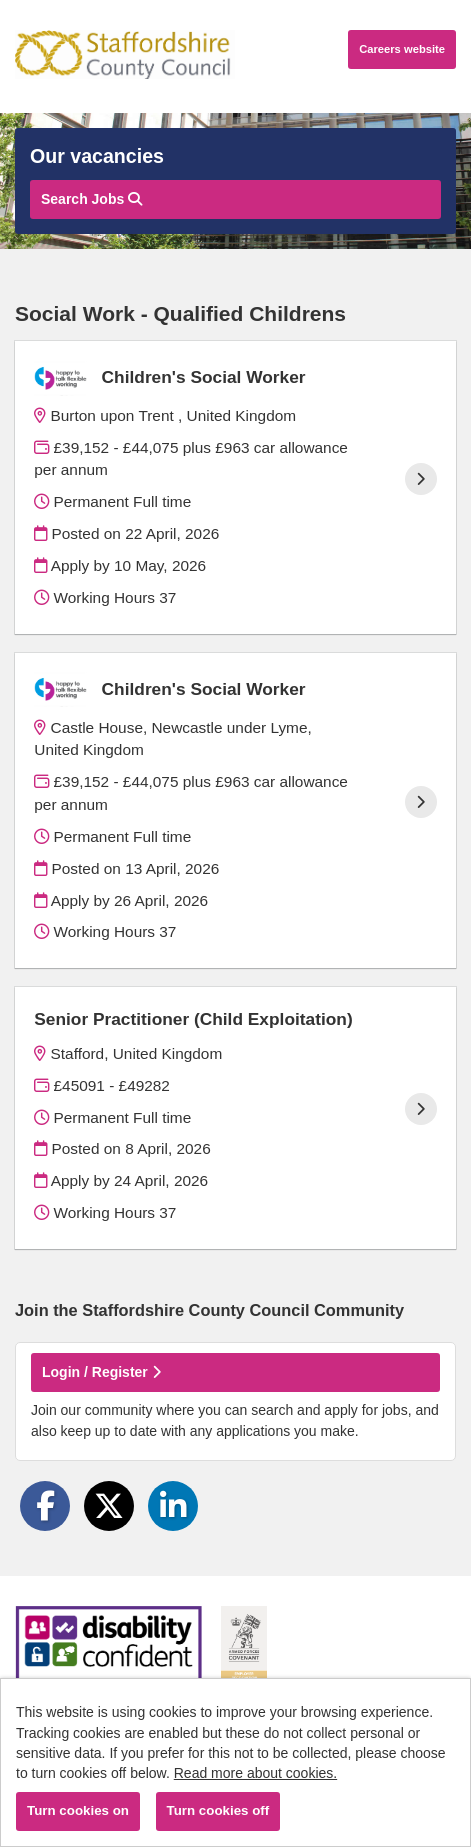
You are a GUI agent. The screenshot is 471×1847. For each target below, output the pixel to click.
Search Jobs (91, 199)
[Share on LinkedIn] (173, 1506)
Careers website (402, 49)
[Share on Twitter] (109, 1506)
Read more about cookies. (255, 1773)
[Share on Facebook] (45, 1506)
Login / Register (101, 1372)
